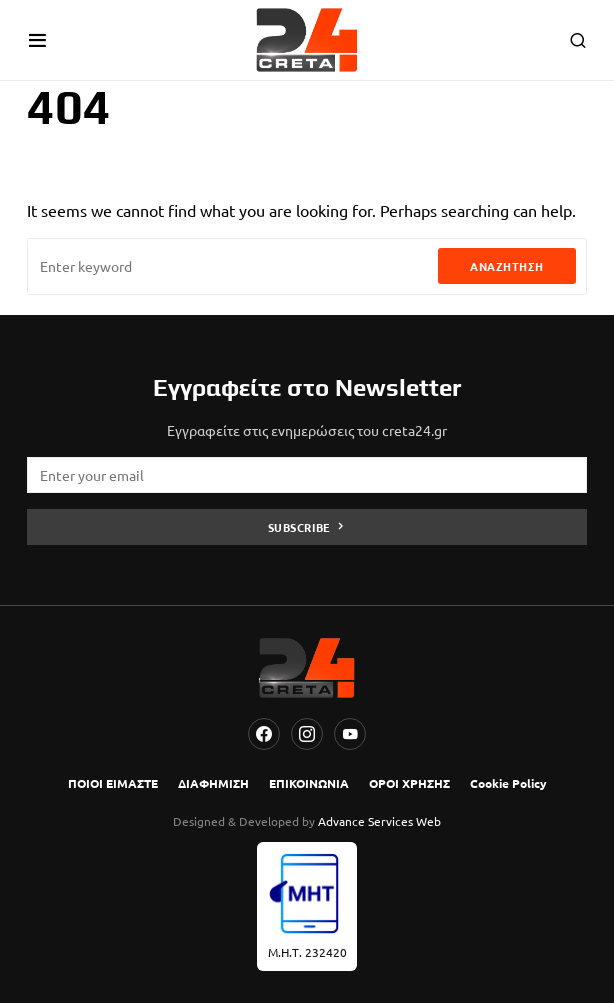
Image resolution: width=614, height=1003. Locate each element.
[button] (37, 40)
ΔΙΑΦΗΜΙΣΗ (213, 783)
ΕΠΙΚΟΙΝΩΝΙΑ (309, 783)
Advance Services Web (379, 821)
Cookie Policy (508, 783)
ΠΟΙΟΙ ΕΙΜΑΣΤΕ (113, 783)
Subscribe (299, 527)
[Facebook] (264, 734)
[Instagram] (307, 734)
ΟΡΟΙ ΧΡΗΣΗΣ (409, 783)
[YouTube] (350, 734)
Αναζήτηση (507, 266)
